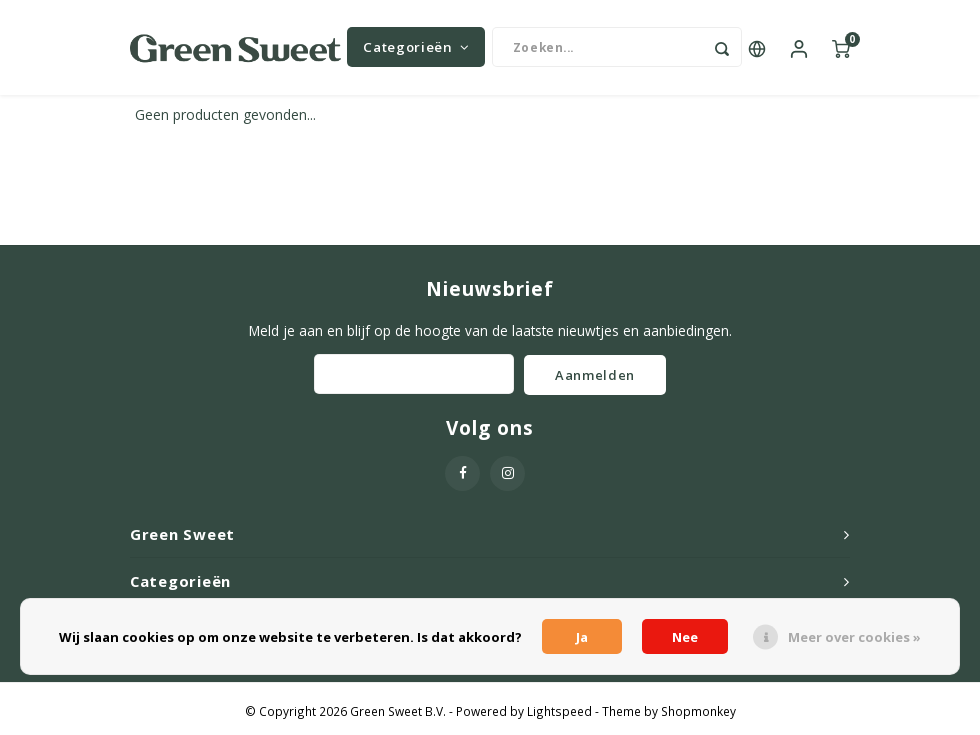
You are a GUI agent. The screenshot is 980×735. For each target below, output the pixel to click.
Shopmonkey (698, 716)
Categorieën (416, 50)
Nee (685, 637)
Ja (582, 637)
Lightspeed (559, 716)
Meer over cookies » (854, 637)
